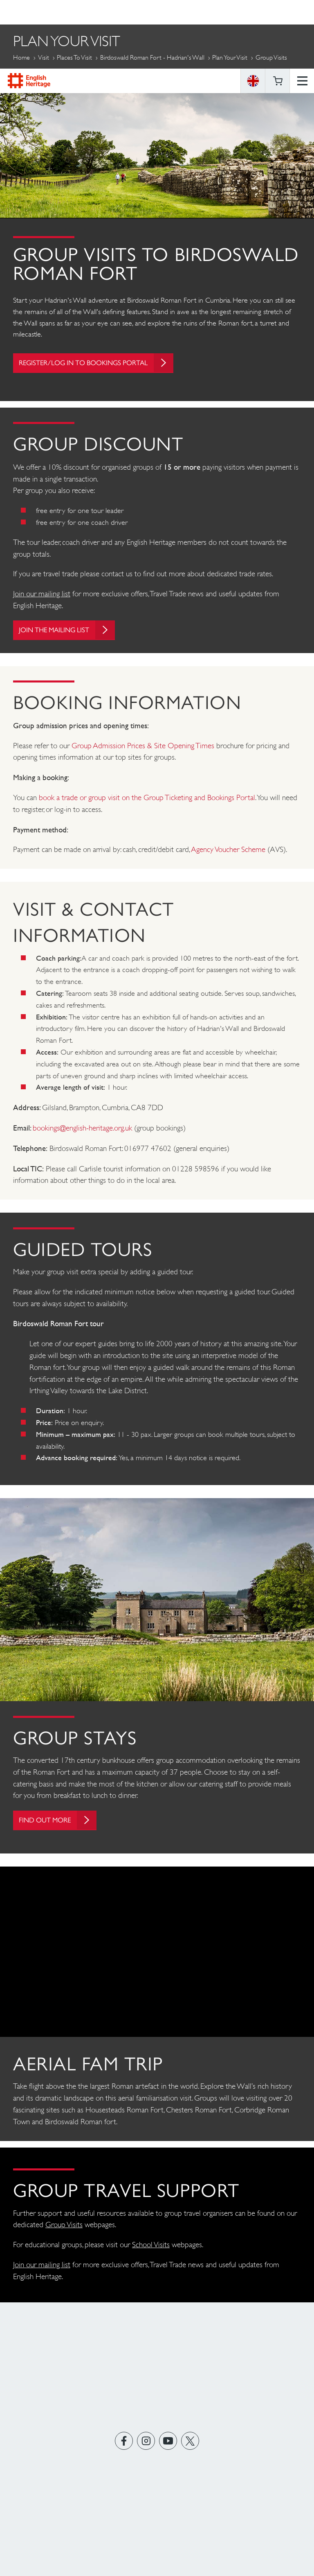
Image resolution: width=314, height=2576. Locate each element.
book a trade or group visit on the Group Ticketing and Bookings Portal (147, 802)
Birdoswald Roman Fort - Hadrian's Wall (152, 57)
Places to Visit (74, 57)
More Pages (32, 76)
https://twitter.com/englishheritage (190, 2448)
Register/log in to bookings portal (102, 364)
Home (21, 57)
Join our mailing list (41, 597)
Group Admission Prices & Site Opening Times (143, 750)
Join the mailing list (70, 634)
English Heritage (29, 12)
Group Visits (64, 2232)
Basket (277, 12)
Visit (43, 57)
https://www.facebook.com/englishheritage (124, 2448)
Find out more (60, 1825)
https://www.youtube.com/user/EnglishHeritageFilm (168, 2448)
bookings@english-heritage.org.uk (82, 1133)
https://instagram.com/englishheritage (146, 2448)
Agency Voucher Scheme (228, 854)
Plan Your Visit (229, 57)
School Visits (151, 2252)
